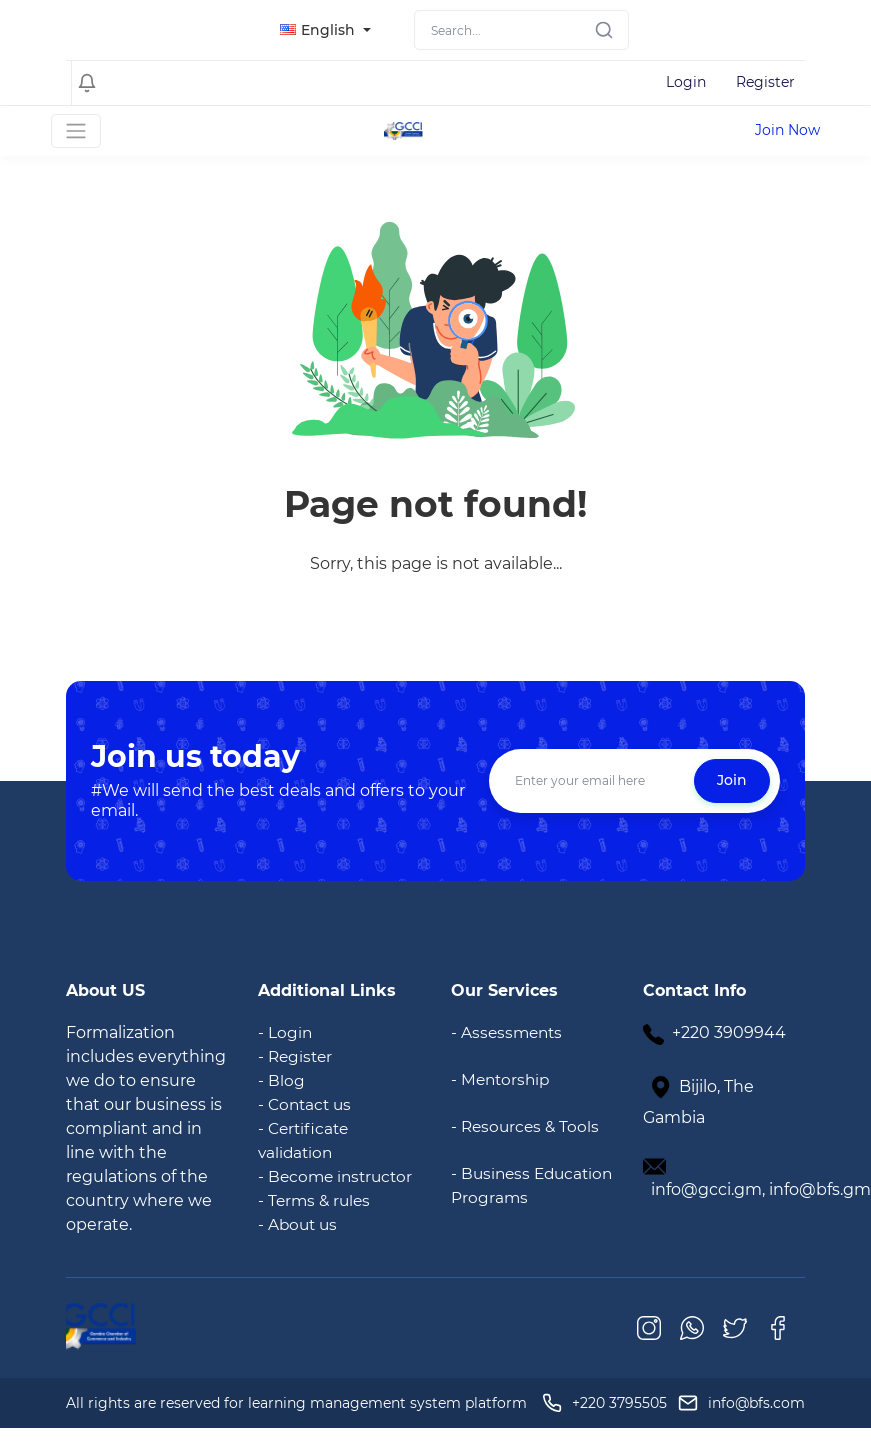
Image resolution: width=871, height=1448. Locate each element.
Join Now (787, 130)
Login (686, 82)
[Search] (521, 30)
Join (732, 780)
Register (765, 82)
